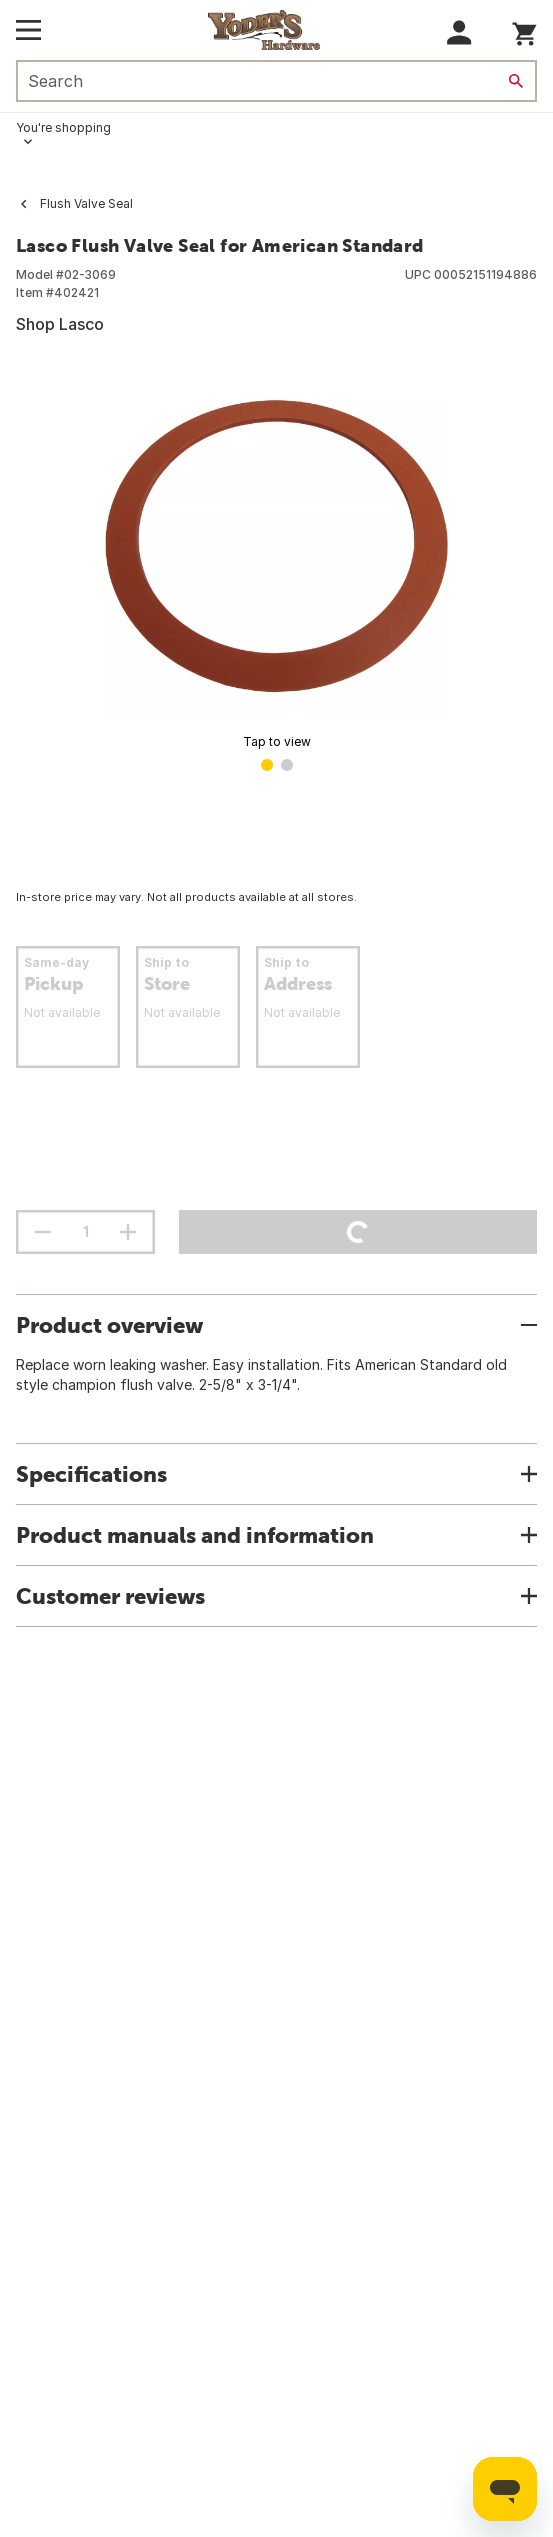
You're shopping (63, 127)
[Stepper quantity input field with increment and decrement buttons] (85, 1232)
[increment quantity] (128, 1232)
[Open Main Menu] (28, 30)
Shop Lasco (60, 324)
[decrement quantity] (43, 1232)
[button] (459, 32)
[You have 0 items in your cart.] (524, 30)
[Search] (516, 81)
